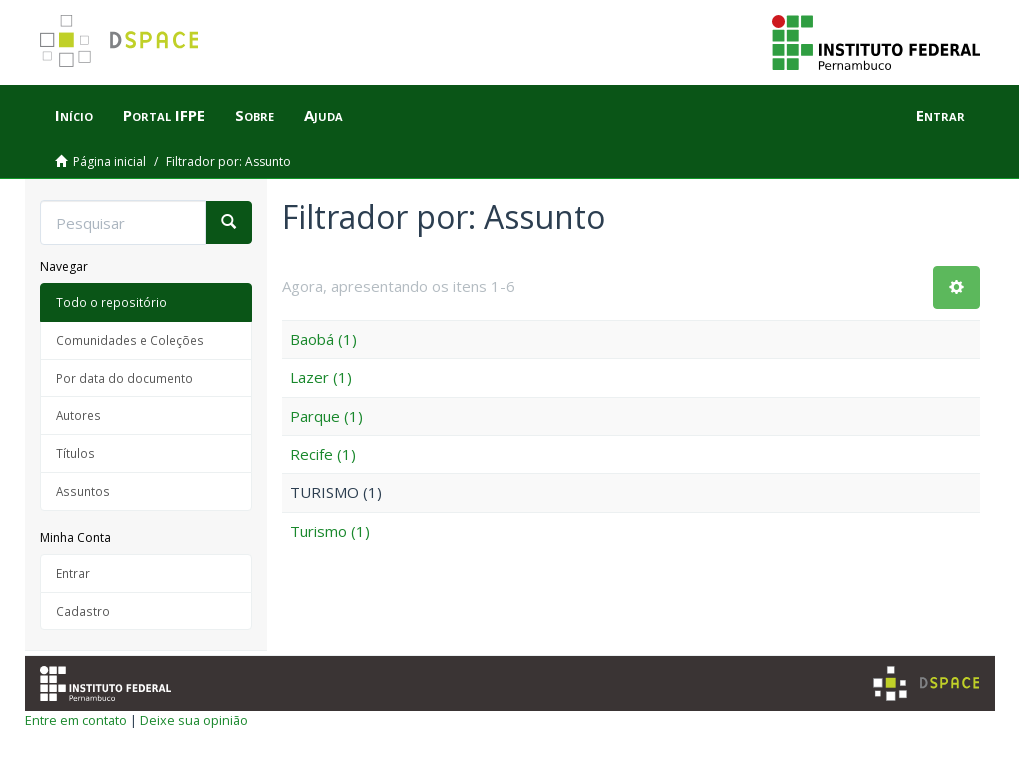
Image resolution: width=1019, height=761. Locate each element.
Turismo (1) (330, 531)
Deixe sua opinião (194, 720)
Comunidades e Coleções (130, 340)
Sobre (254, 115)
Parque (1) (326, 416)
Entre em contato (76, 720)
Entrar (73, 573)
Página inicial (109, 161)
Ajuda (323, 115)
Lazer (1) (321, 377)
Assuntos (83, 491)
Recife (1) (323, 454)
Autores (78, 415)
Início (74, 115)
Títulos (75, 453)
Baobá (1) (323, 339)
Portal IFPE (164, 115)
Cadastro (83, 611)
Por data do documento (124, 378)
